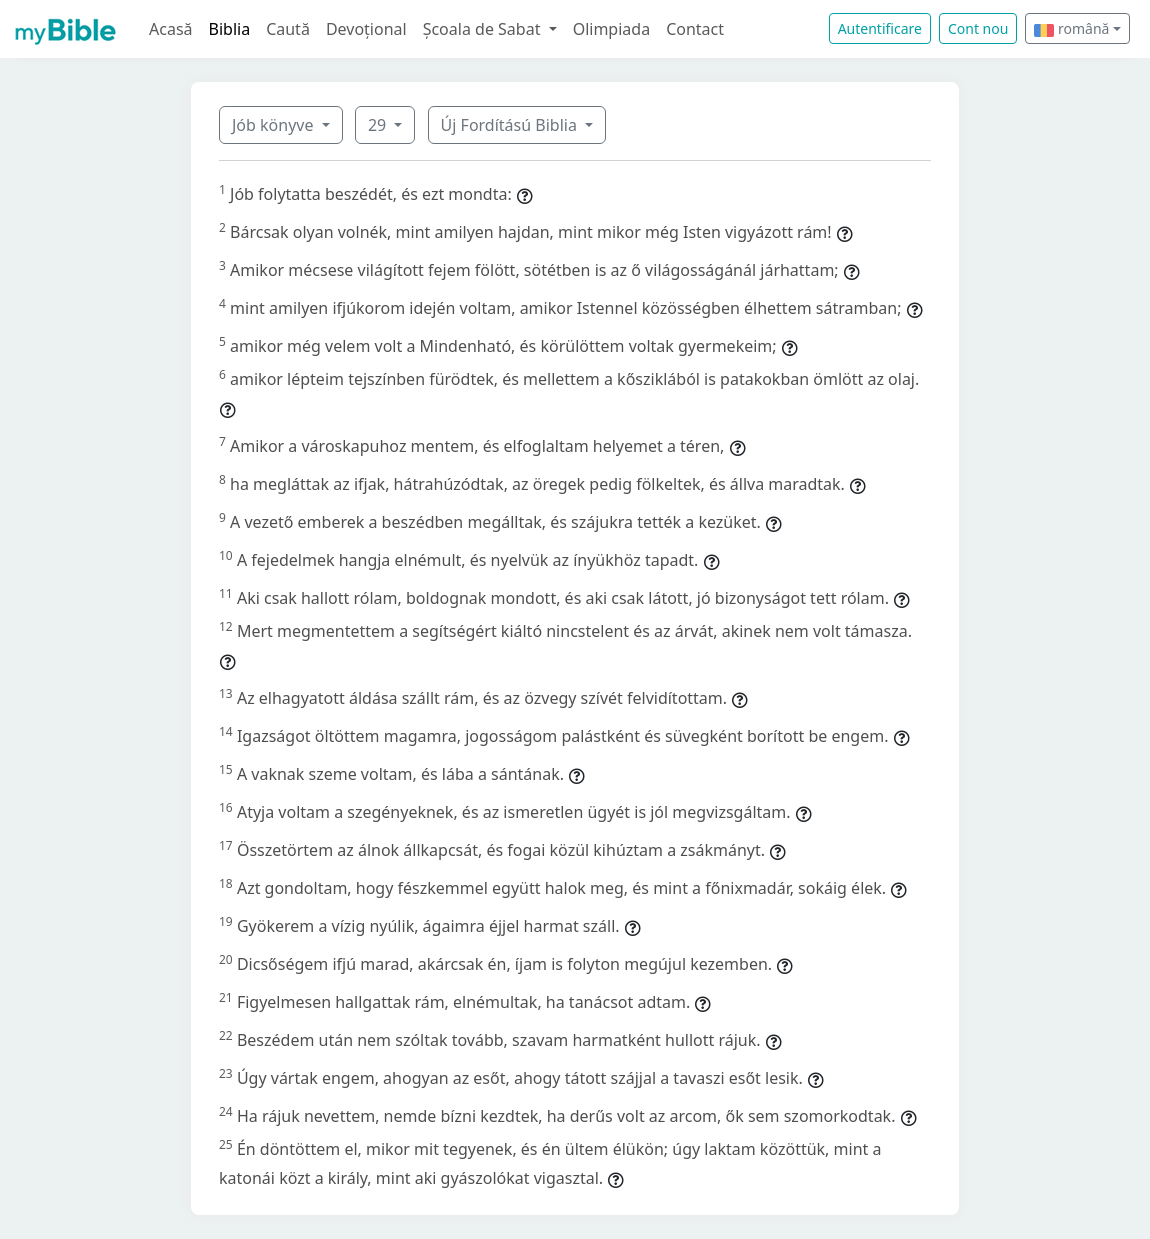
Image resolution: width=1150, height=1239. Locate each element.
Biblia (230, 29)
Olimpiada (611, 29)
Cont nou (978, 28)
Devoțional (366, 29)
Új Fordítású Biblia (511, 125)
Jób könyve (275, 125)
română (1071, 28)
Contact (695, 29)
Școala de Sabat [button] (484, 29)
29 (379, 125)
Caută (288, 29)
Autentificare (880, 28)
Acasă (171, 29)
